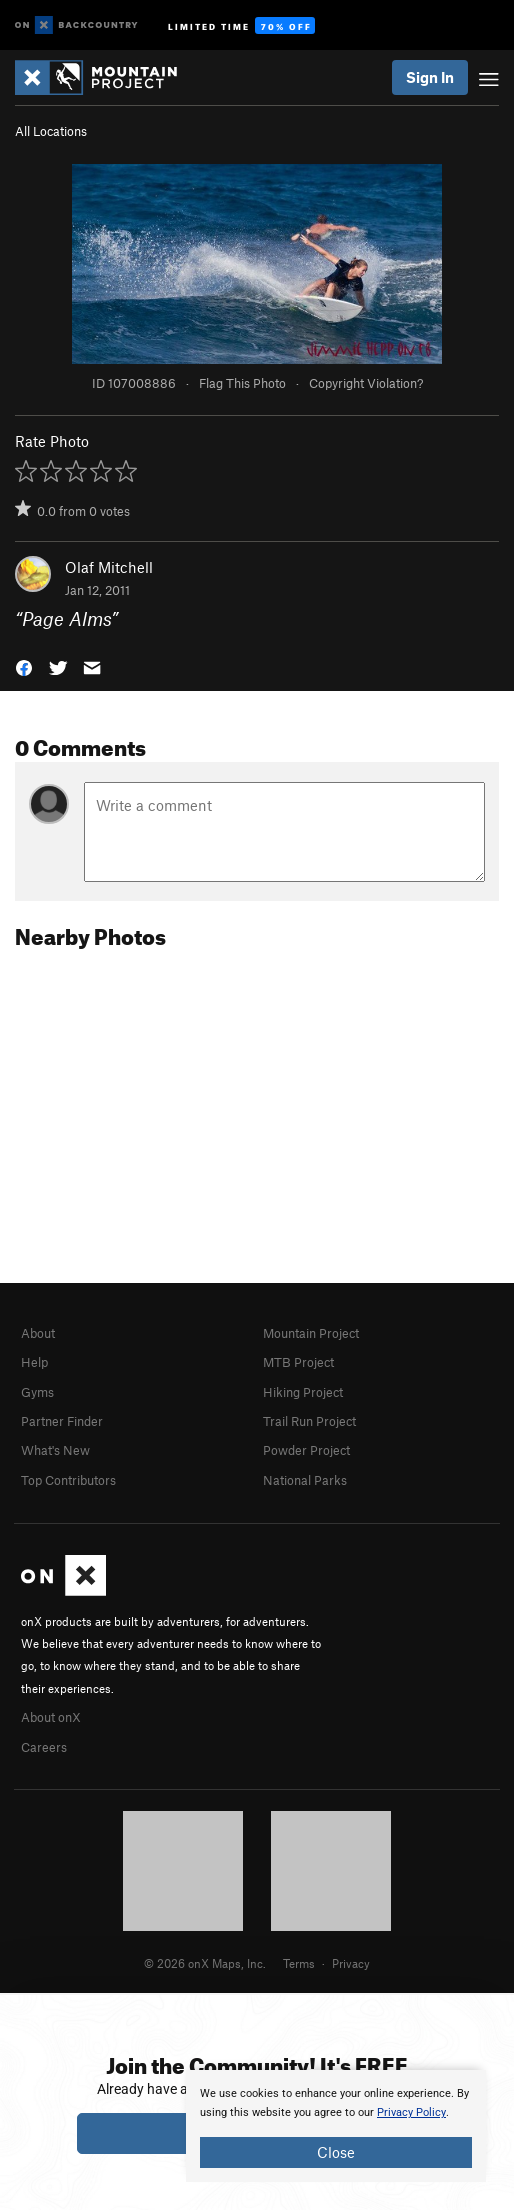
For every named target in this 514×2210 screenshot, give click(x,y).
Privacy (351, 1963)
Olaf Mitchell (109, 567)
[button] (24, 665)
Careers (44, 1747)
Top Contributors (68, 1480)
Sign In (430, 77)
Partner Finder (62, 1421)
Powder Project (306, 1450)
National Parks (305, 1480)
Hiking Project (303, 1392)
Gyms (37, 1392)
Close (336, 2152)
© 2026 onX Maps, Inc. (205, 1963)
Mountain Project (311, 1333)
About (38, 1333)
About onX (51, 1717)
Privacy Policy (411, 2112)
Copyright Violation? (366, 383)
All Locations (51, 131)
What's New (55, 1450)
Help (34, 1362)
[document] (336, 2126)
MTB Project (298, 1362)
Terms (299, 1963)
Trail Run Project (309, 1421)
